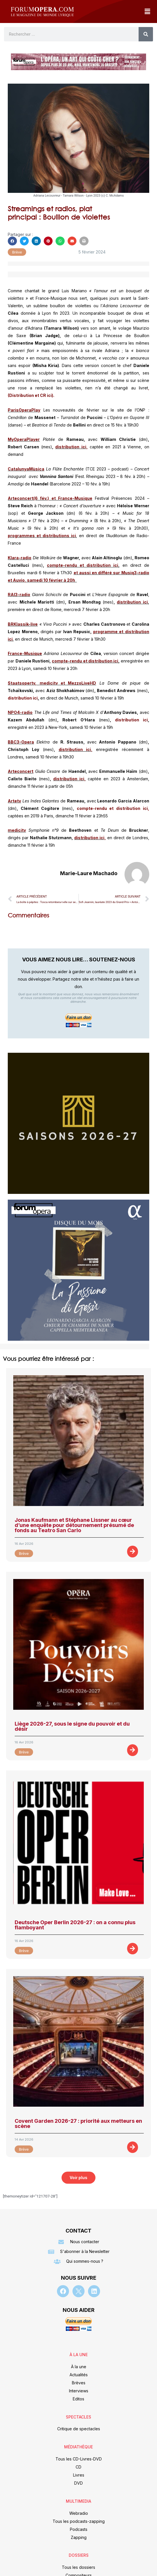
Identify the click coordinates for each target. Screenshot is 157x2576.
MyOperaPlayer (24, 439)
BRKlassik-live (23, 624)
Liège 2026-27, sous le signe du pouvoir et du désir (72, 1726)
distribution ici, (71, 446)
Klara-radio (19, 557)
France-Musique (25, 653)
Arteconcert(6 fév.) (28, 498)
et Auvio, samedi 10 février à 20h (42, 580)
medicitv (49, 683)
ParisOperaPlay (24, 410)
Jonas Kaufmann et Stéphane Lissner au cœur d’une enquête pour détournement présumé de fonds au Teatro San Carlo (74, 1525)
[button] (147, 11)
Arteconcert (20, 771)
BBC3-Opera (21, 741)
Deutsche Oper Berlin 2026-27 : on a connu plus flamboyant (75, 1924)
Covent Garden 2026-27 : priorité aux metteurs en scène (78, 2123)
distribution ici (132, 602)
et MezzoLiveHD (78, 683)
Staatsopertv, (22, 683)
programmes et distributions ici (42, 535)
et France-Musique (71, 498)
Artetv (14, 800)
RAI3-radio (19, 594)
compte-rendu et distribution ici (82, 565)
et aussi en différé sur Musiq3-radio (111, 572)
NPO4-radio (20, 712)
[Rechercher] (146, 34)
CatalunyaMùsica (26, 468)
